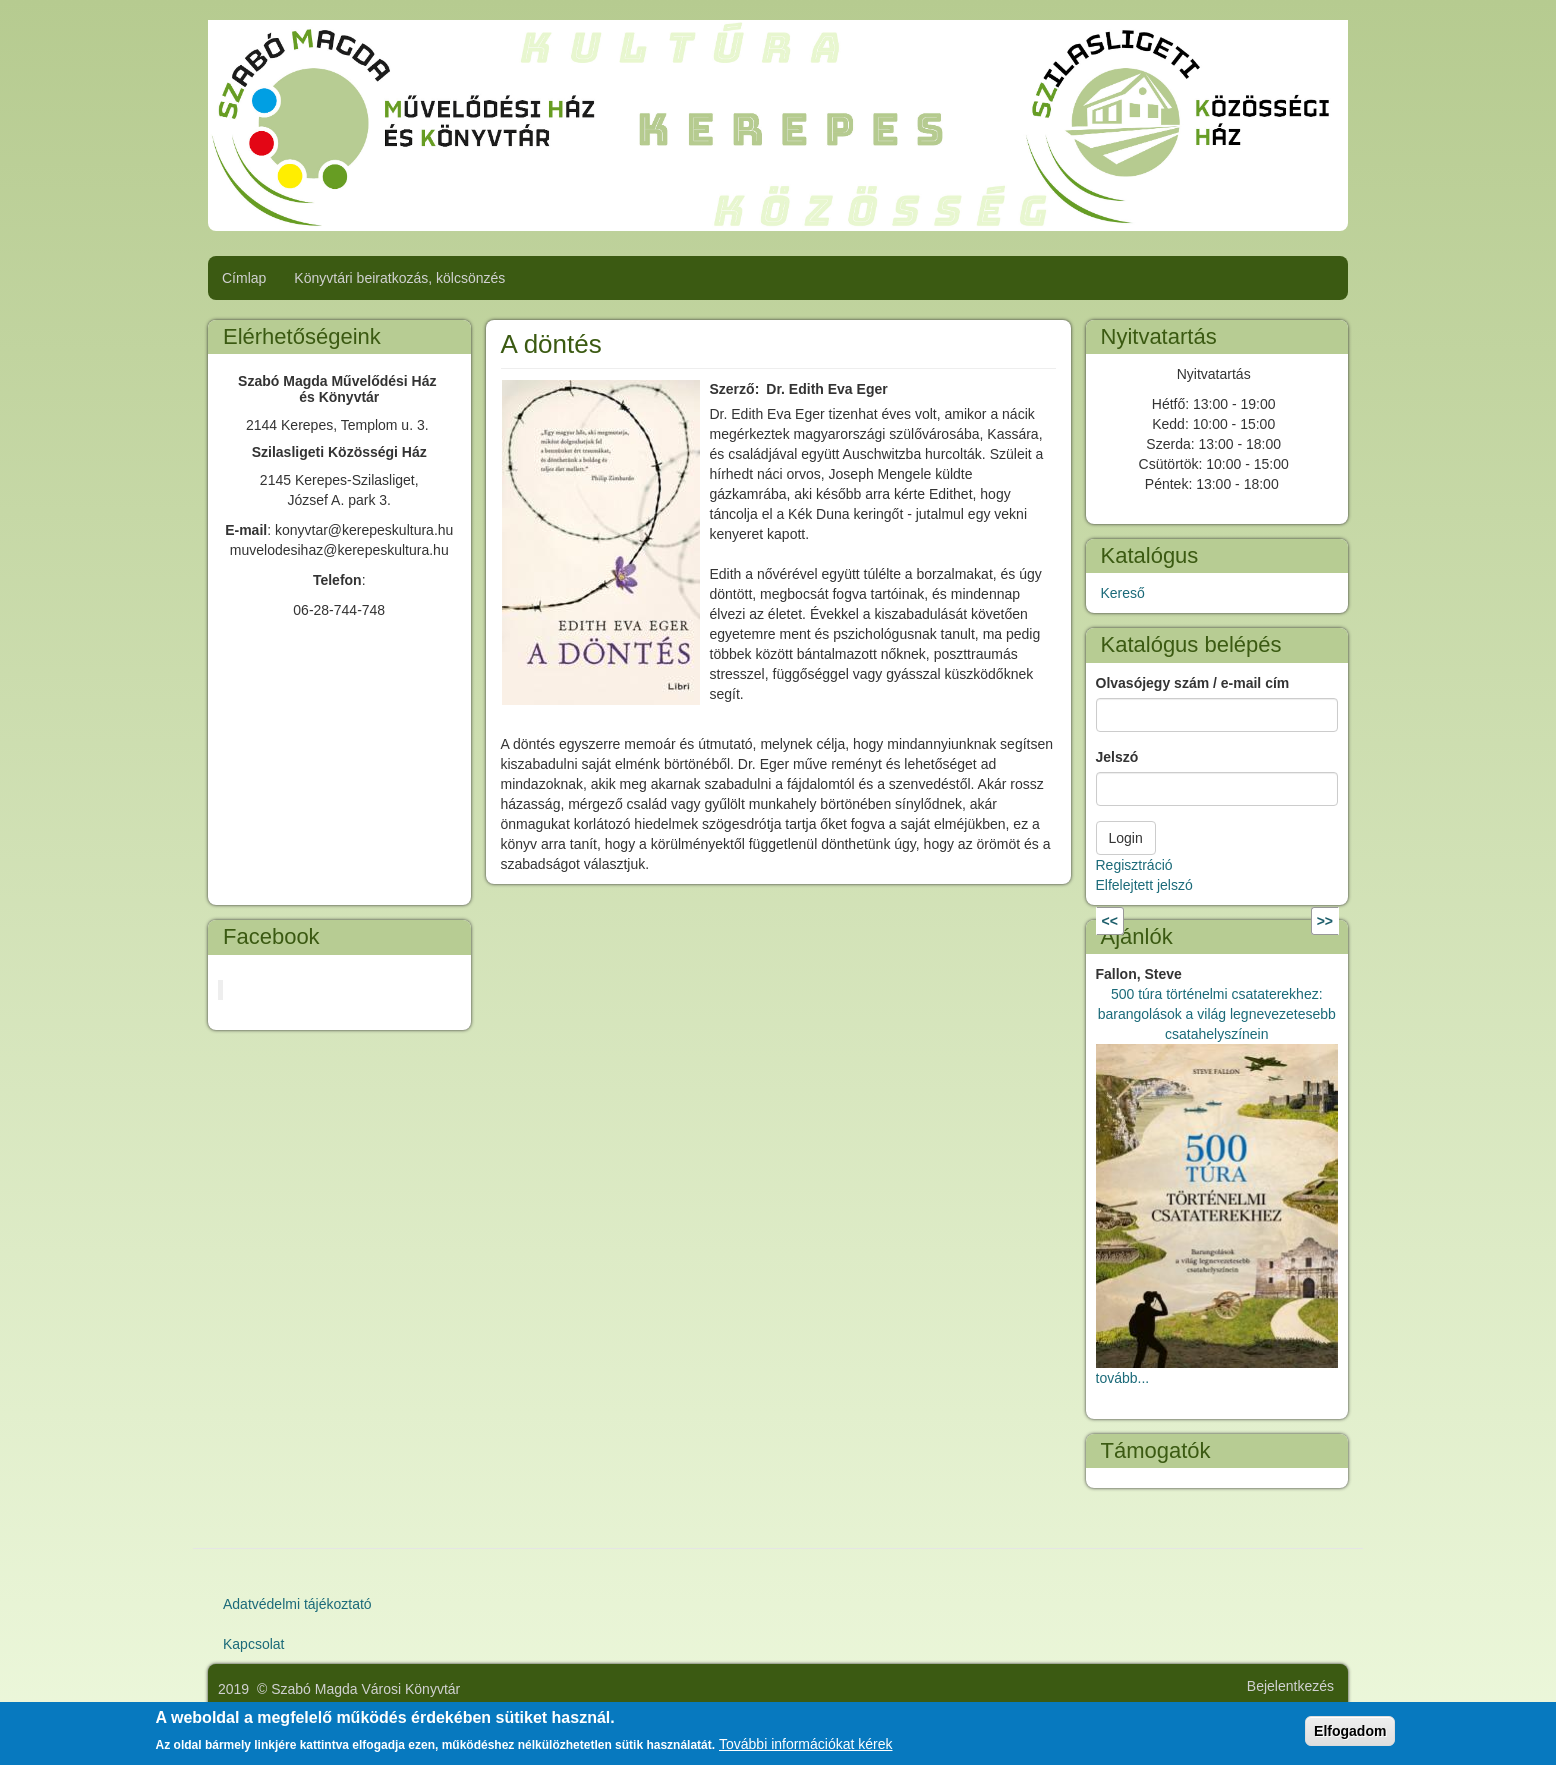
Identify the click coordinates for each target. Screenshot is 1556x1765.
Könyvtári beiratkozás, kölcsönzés (399, 278)
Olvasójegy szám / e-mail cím (1193, 683)
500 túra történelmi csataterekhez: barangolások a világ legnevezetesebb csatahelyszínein (1217, 1014)
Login (1126, 838)
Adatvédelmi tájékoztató (297, 1604)
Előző (1141, 921)
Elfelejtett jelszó (1144, 885)
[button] (601, 542)
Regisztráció (1134, 865)
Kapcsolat (253, 1644)
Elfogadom (1350, 1731)
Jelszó (1117, 757)
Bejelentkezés (1290, 1686)
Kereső (1123, 593)
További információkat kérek (806, 1744)
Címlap (244, 278)
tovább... (1123, 1378)
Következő (1277, 921)
